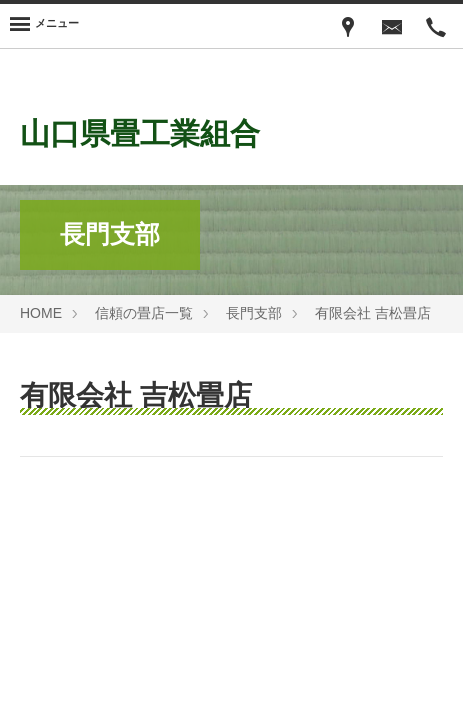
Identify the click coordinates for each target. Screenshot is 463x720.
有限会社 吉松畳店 (373, 313)
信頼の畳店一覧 (144, 313)
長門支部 (254, 313)
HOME (41, 313)
